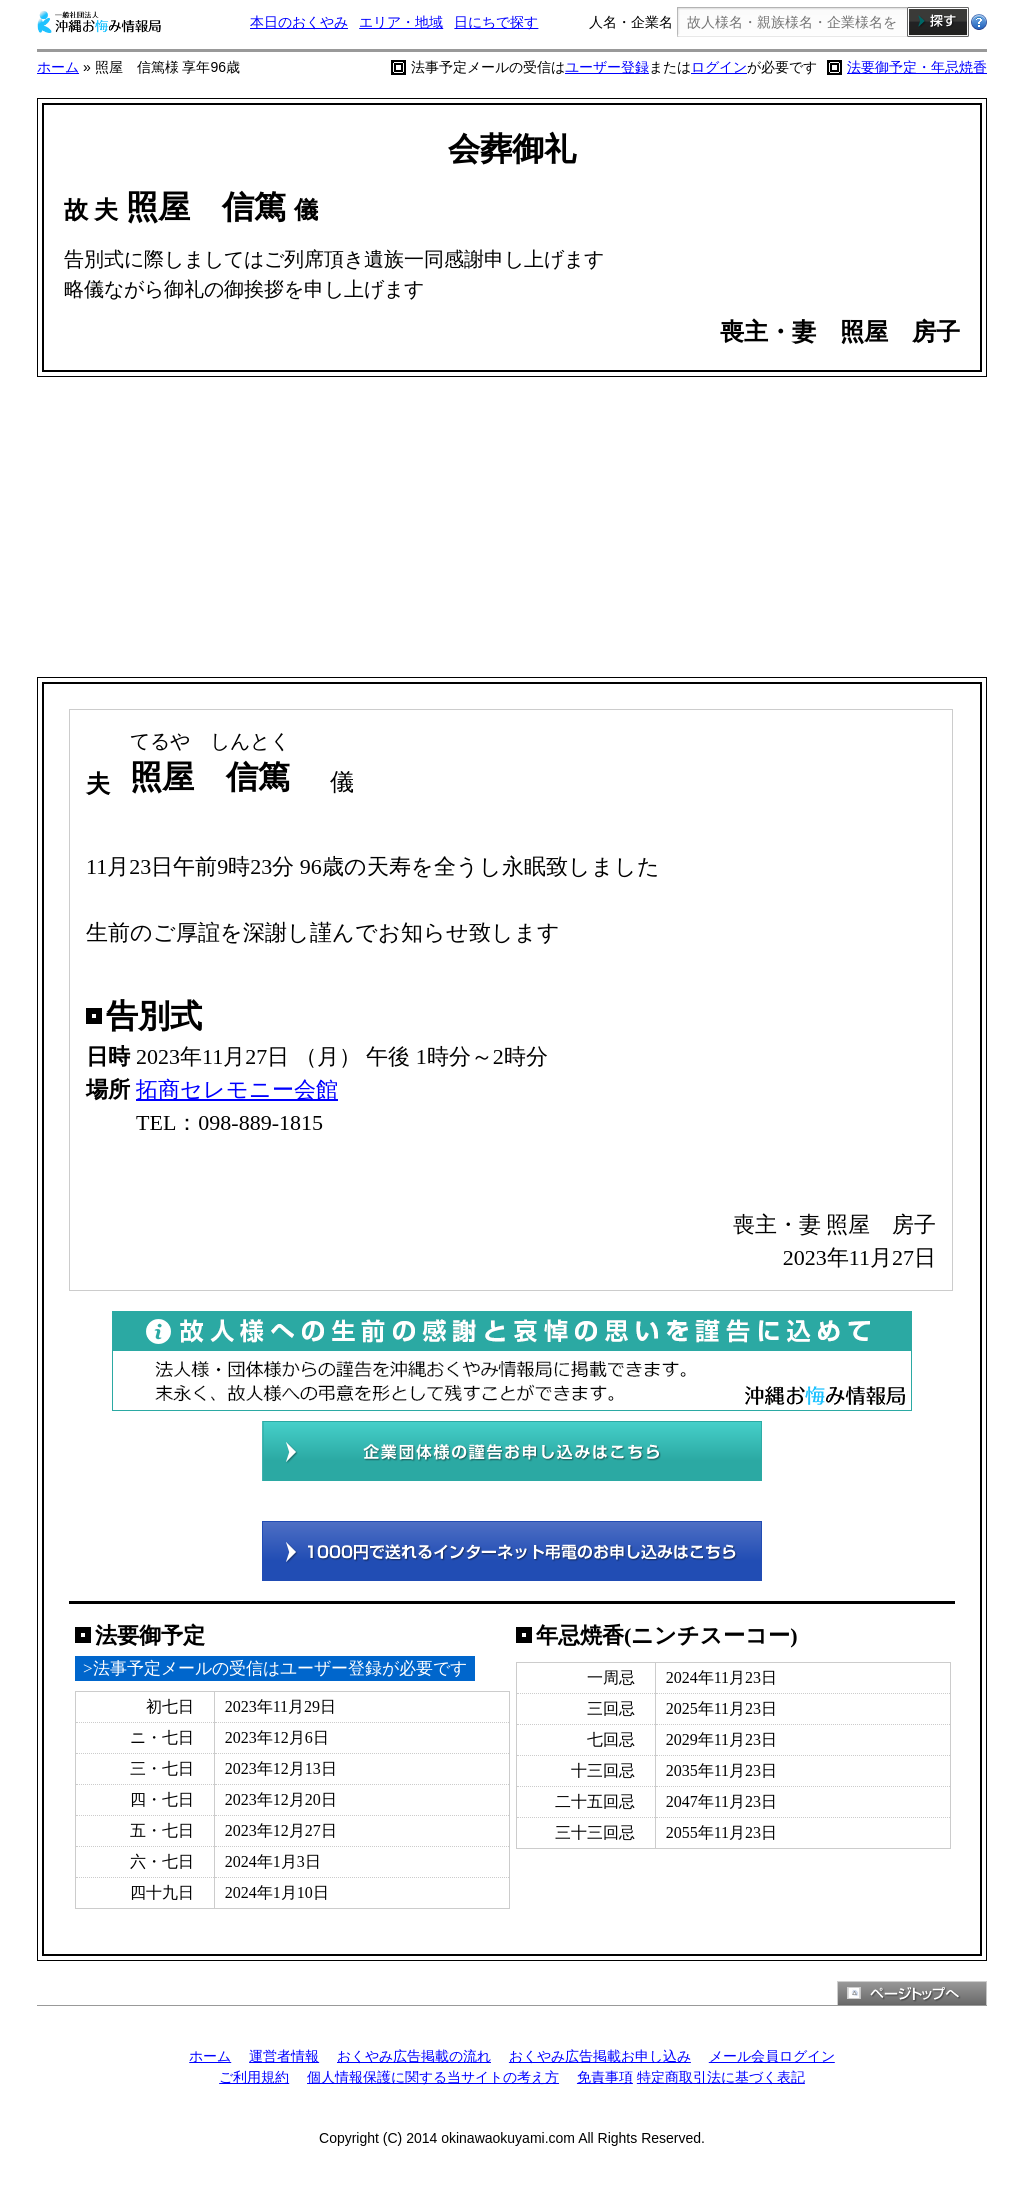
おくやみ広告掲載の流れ (414, 2056)
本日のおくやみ (299, 22)
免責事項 (605, 2077)
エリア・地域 (401, 22)
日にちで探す (496, 22)
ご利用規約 (254, 2077)
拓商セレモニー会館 (237, 1089)
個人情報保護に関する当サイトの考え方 (433, 2077)
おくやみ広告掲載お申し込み (600, 2056)
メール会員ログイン (772, 2056)
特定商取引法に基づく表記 (721, 2077)
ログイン (719, 67)
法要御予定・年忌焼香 (917, 67)
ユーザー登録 (607, 67)
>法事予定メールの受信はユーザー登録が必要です (275, 1668)
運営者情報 (284, 2056)
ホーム (58, 67)
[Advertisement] (512, 527)
